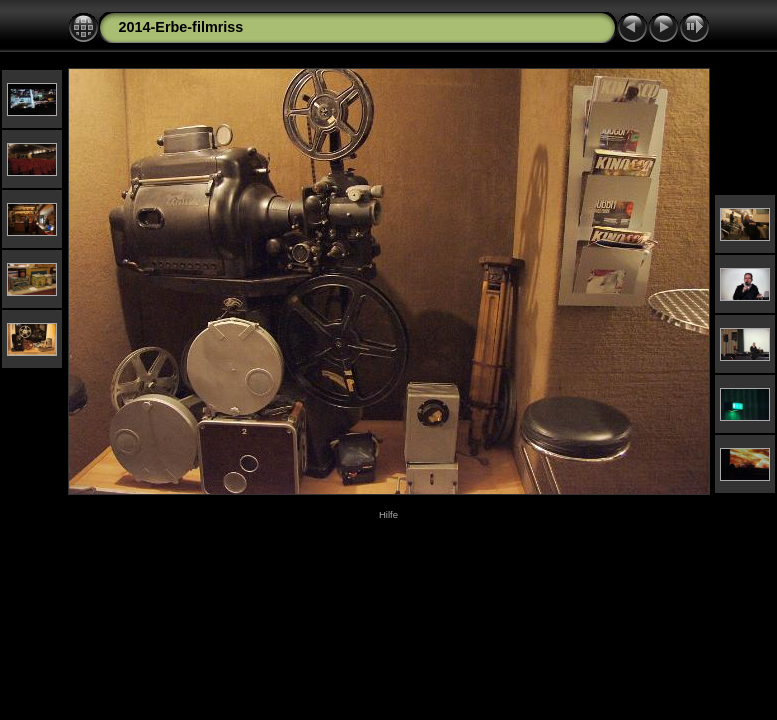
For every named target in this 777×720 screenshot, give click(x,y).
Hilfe (388, 514)
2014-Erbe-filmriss (181, 27)
